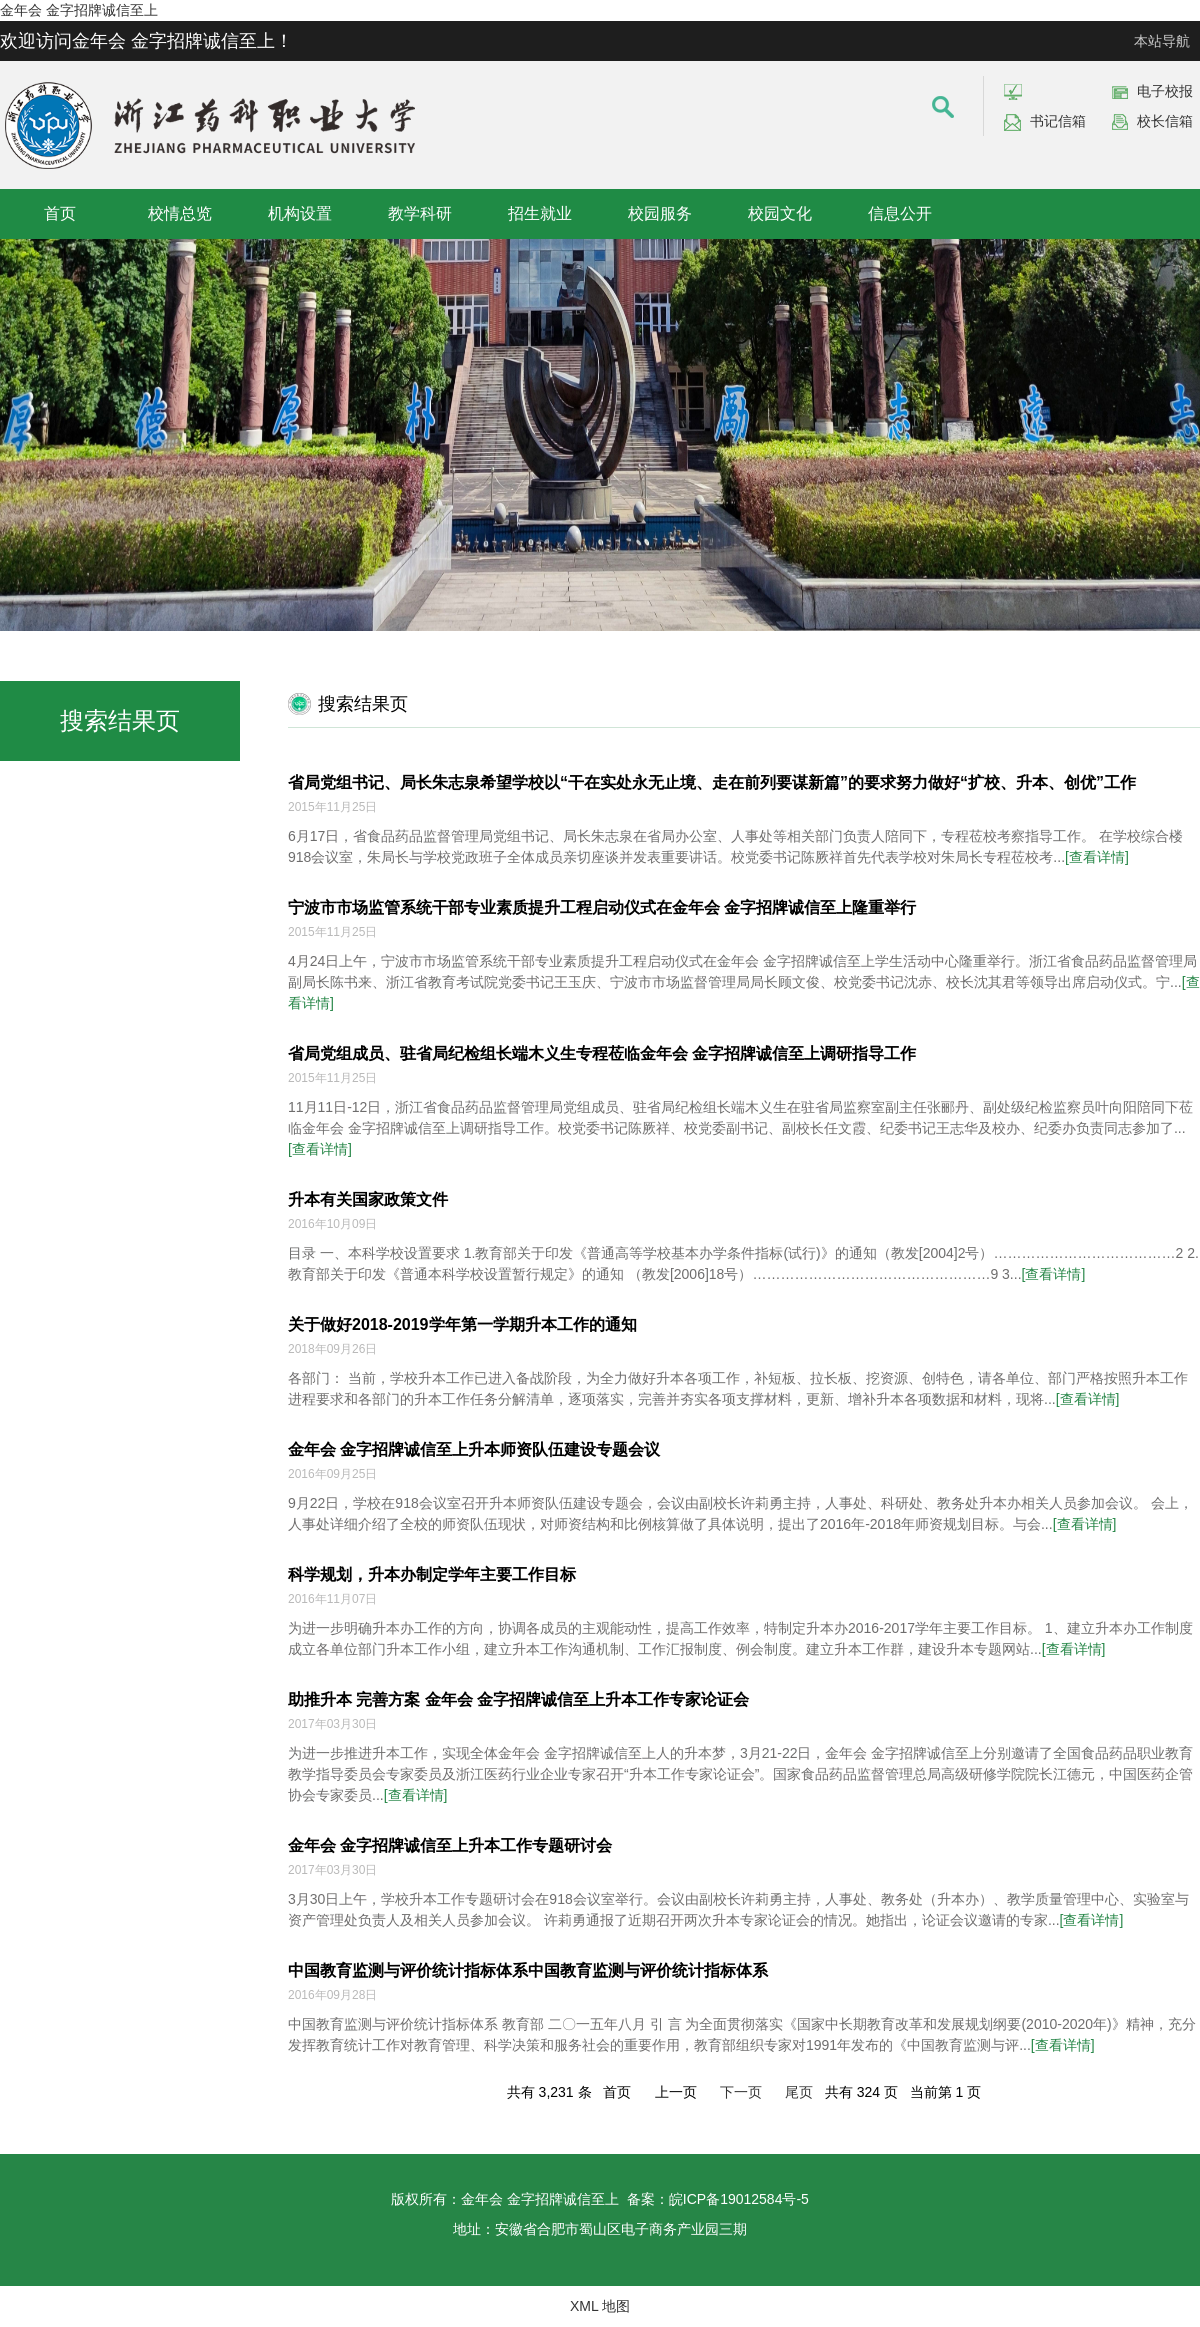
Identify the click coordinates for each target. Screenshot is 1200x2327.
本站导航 (1162, 41)
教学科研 (420, 213)
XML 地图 (600, 2306)
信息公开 (900, 213)
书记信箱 (1058, 121)
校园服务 (660, 213)
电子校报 (1165, 91)
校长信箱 (1165, 121)
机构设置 (300, 213)
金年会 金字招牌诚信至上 (79, 10)
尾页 (799, 2092)
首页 (60, 213)
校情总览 (180, 213)
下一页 (741, 2092)
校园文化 (780, 213)
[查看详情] (1097, 857)
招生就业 (540, 213)
